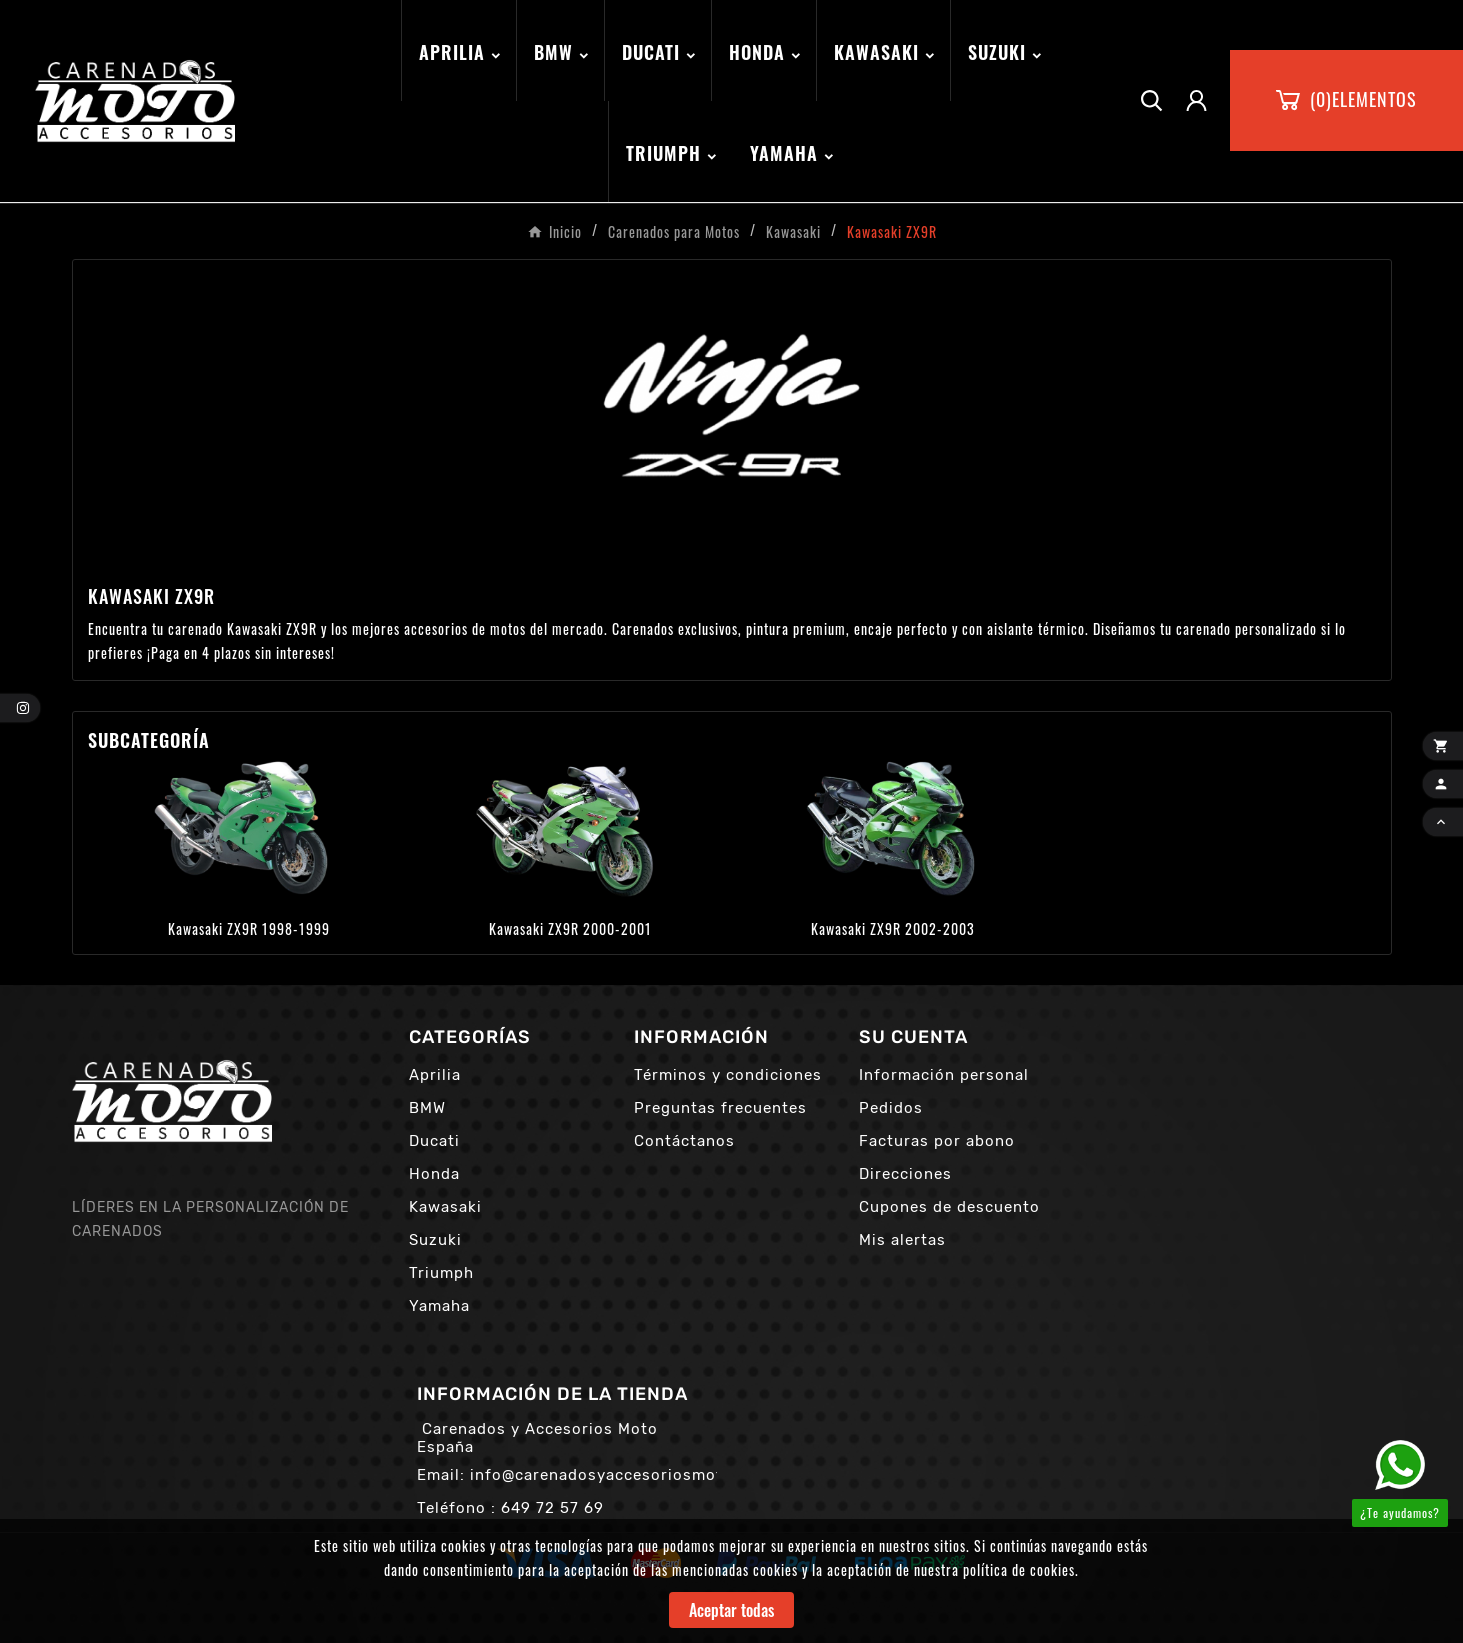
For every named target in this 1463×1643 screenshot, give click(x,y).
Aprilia (435, 1075)
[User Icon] (1196, 100)
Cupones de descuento (949, 1207)
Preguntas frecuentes (720, 1108)
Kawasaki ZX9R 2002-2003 (893, 928)
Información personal (944, 1075)
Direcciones (905, 1174)
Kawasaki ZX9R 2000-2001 (570, 928)
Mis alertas (902, 1240)
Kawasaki (445, 1207)
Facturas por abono (937, 1141)
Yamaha (439, 1306)
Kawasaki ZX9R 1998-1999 (249, 928)
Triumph (441, 1273)
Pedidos (891, 1108)
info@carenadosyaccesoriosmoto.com (620, 1475)
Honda (434, 1174)
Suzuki (435, 1240)
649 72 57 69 (552, 1508)
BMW (427, 1108)
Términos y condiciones (728, 1075)
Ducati (434, 1141)
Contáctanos (684, 1141)
